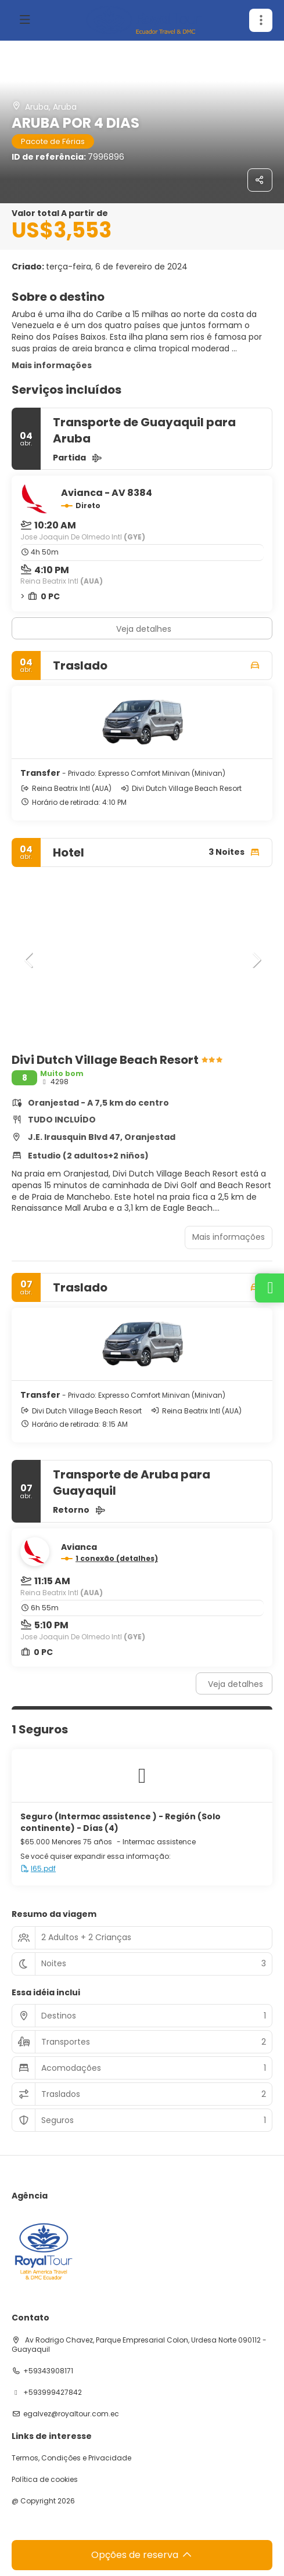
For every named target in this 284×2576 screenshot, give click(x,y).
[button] (29, 960)
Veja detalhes (143, 629)
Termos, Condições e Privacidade (71, 2458)
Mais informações (52, 365)
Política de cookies (45, 2479)
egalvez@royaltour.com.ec (71, 2414)
